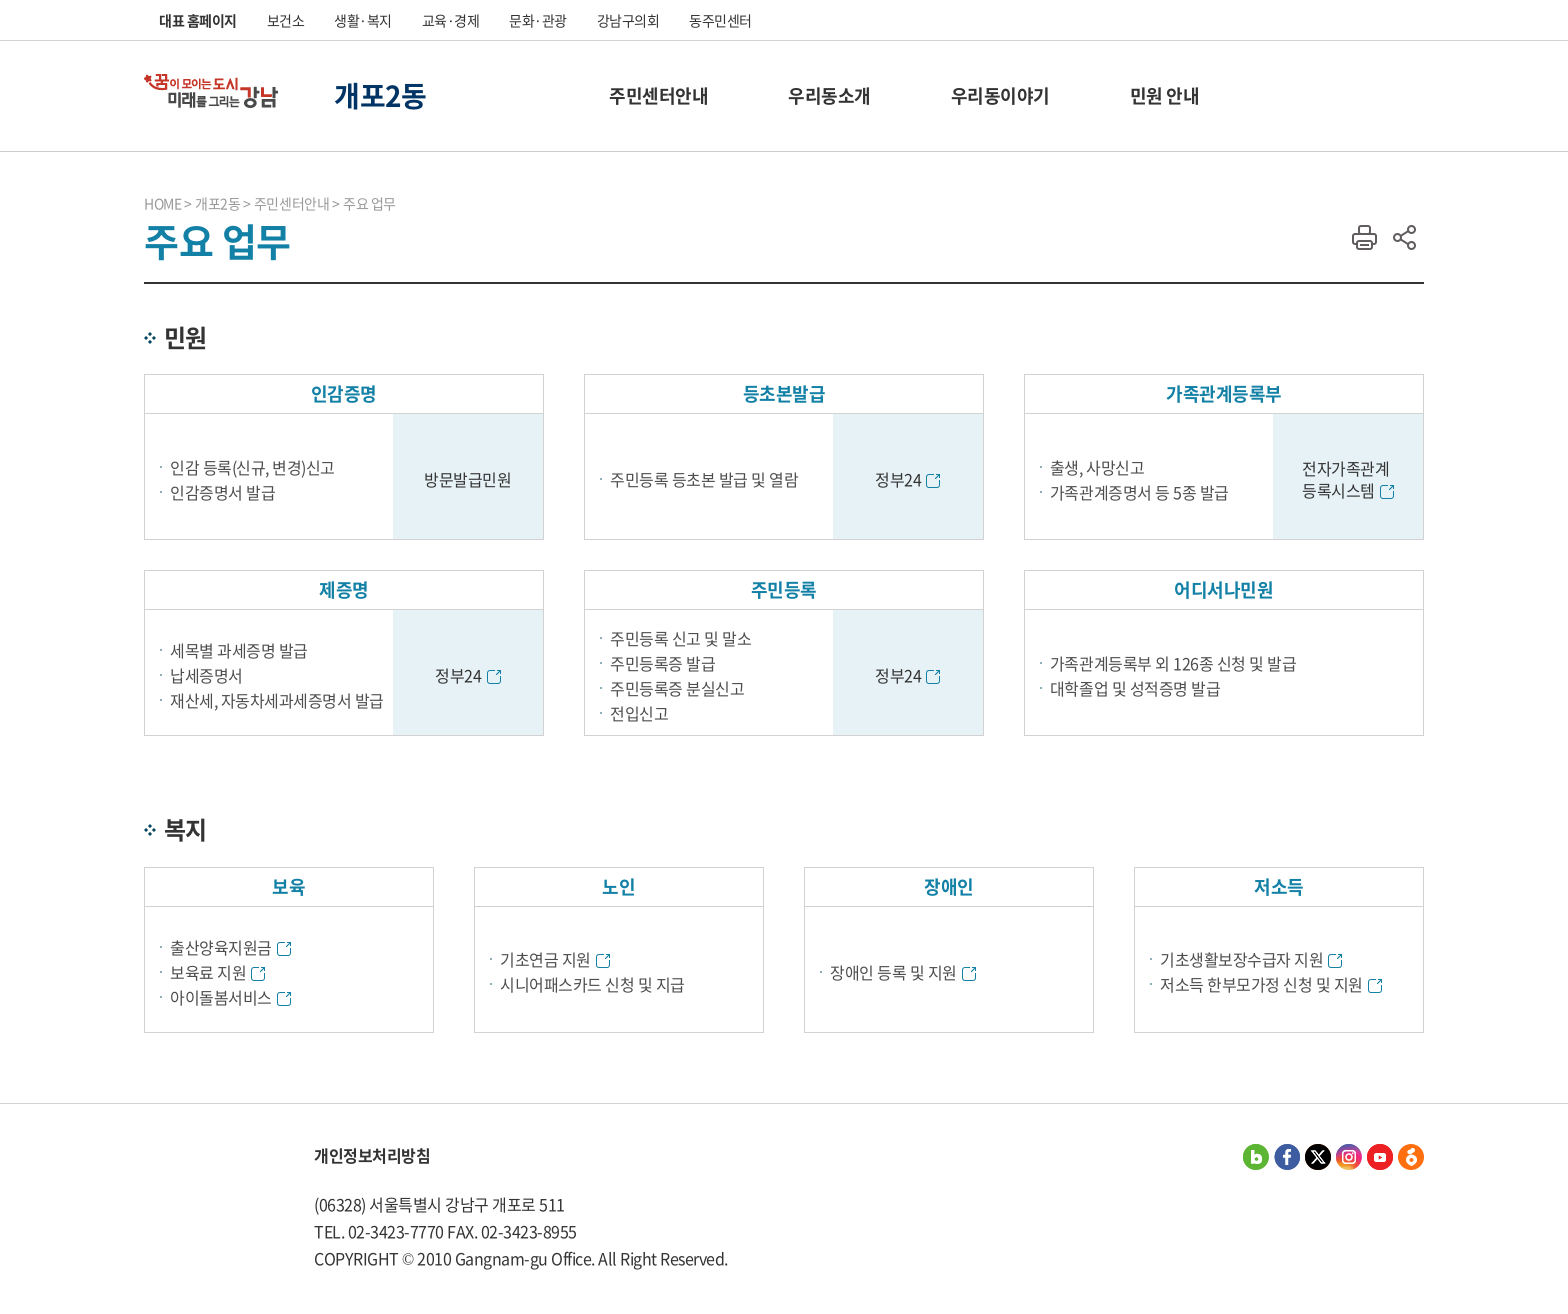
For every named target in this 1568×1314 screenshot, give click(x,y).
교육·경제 (451, 20)
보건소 (286, 20)
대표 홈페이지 (198, 20)
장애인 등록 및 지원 (893, 972)
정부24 (898, 479)
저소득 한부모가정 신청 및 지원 (1261, 984)
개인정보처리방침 (372, 1155)
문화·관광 (538, 20)
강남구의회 (628, 20)
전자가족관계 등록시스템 (1345, 479)
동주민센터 (720, 20)
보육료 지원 (208, 972)
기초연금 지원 (545, 959)
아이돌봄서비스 (221, 997)
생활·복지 (363, 20)
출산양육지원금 (221, 947)
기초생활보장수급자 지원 (1241, 959)
